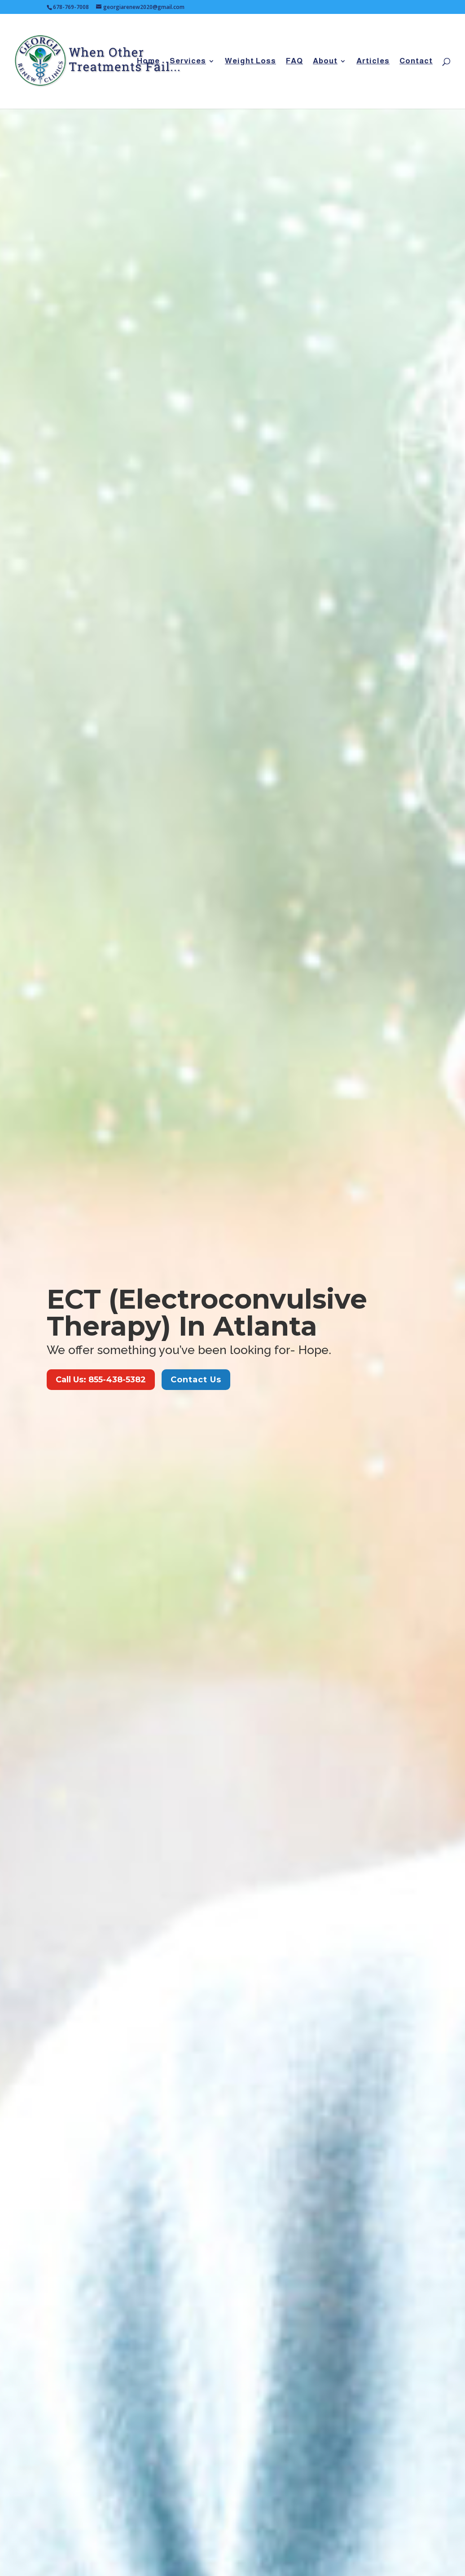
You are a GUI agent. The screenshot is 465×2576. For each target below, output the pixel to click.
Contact (416, 61)
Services (188, 61)
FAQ (294, 61)
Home (148, 61)
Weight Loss (250, 61)
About (325, 61)
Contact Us (196, 1380)
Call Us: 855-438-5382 (101, 1380)
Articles (373, 61)
